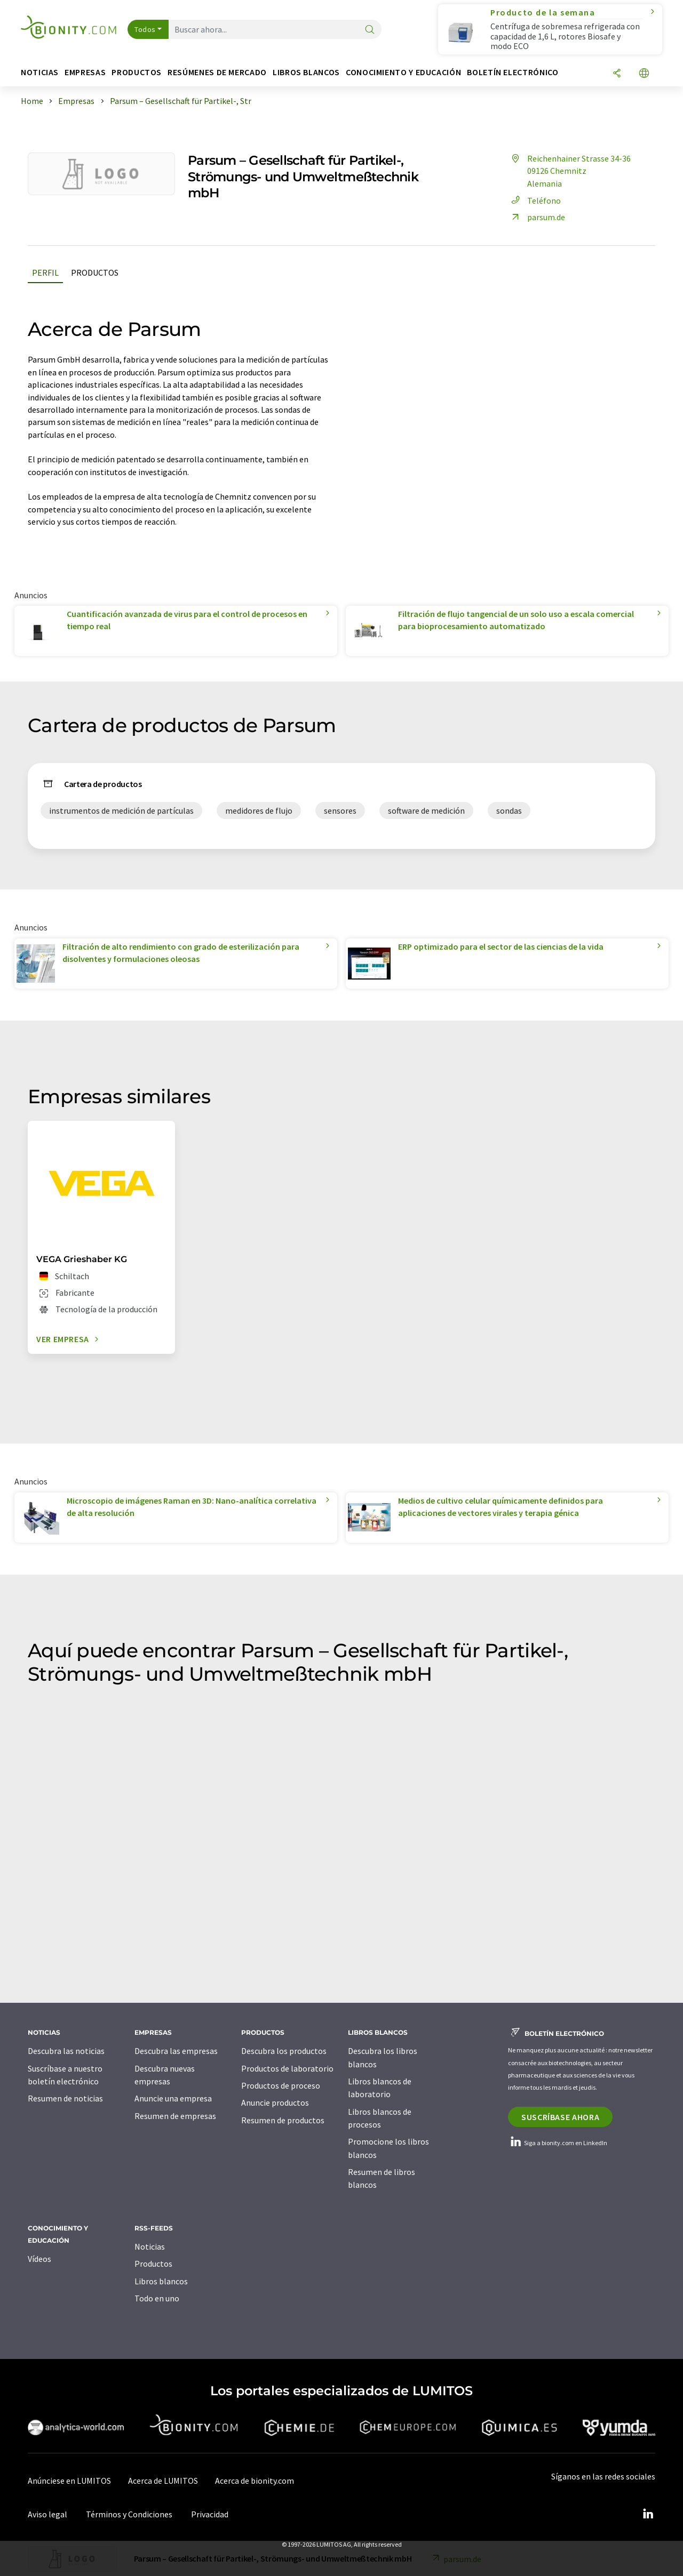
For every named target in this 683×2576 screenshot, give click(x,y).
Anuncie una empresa (173, 2098)
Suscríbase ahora (560, 2117)
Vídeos (39, 2258)
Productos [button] (137, 72)
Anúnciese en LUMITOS (69, 2480)
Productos (94, 272)
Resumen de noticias (65, 2098)
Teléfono (534, 200)
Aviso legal (47, 2514)
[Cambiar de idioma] (644, 74)
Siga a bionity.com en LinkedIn (557, 2143)
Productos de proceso (280, 2085)
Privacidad (209, 2514)
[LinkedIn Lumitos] (647, 2514)
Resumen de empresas (175, 2115)
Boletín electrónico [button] (512, 72)
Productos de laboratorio (287, 2068)
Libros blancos (161, 2281)
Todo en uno (156, 2298)
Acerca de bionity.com (254, 2480)
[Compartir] (616, 74)
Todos (145, 29)
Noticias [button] (40, 72)
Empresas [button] (85, 72)
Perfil (45, 272)
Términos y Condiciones (129, 2514)
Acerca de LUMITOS (163, 2480)
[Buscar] (369, 30)
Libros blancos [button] (306, 72)
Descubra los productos (284, 2050)
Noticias (149, 2246)
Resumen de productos (282, 2120)
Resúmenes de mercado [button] (217, 72)
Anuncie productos (275, 2102)
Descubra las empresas (176, 2050)
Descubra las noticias (66, 2050)
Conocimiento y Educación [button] (403, 72)
